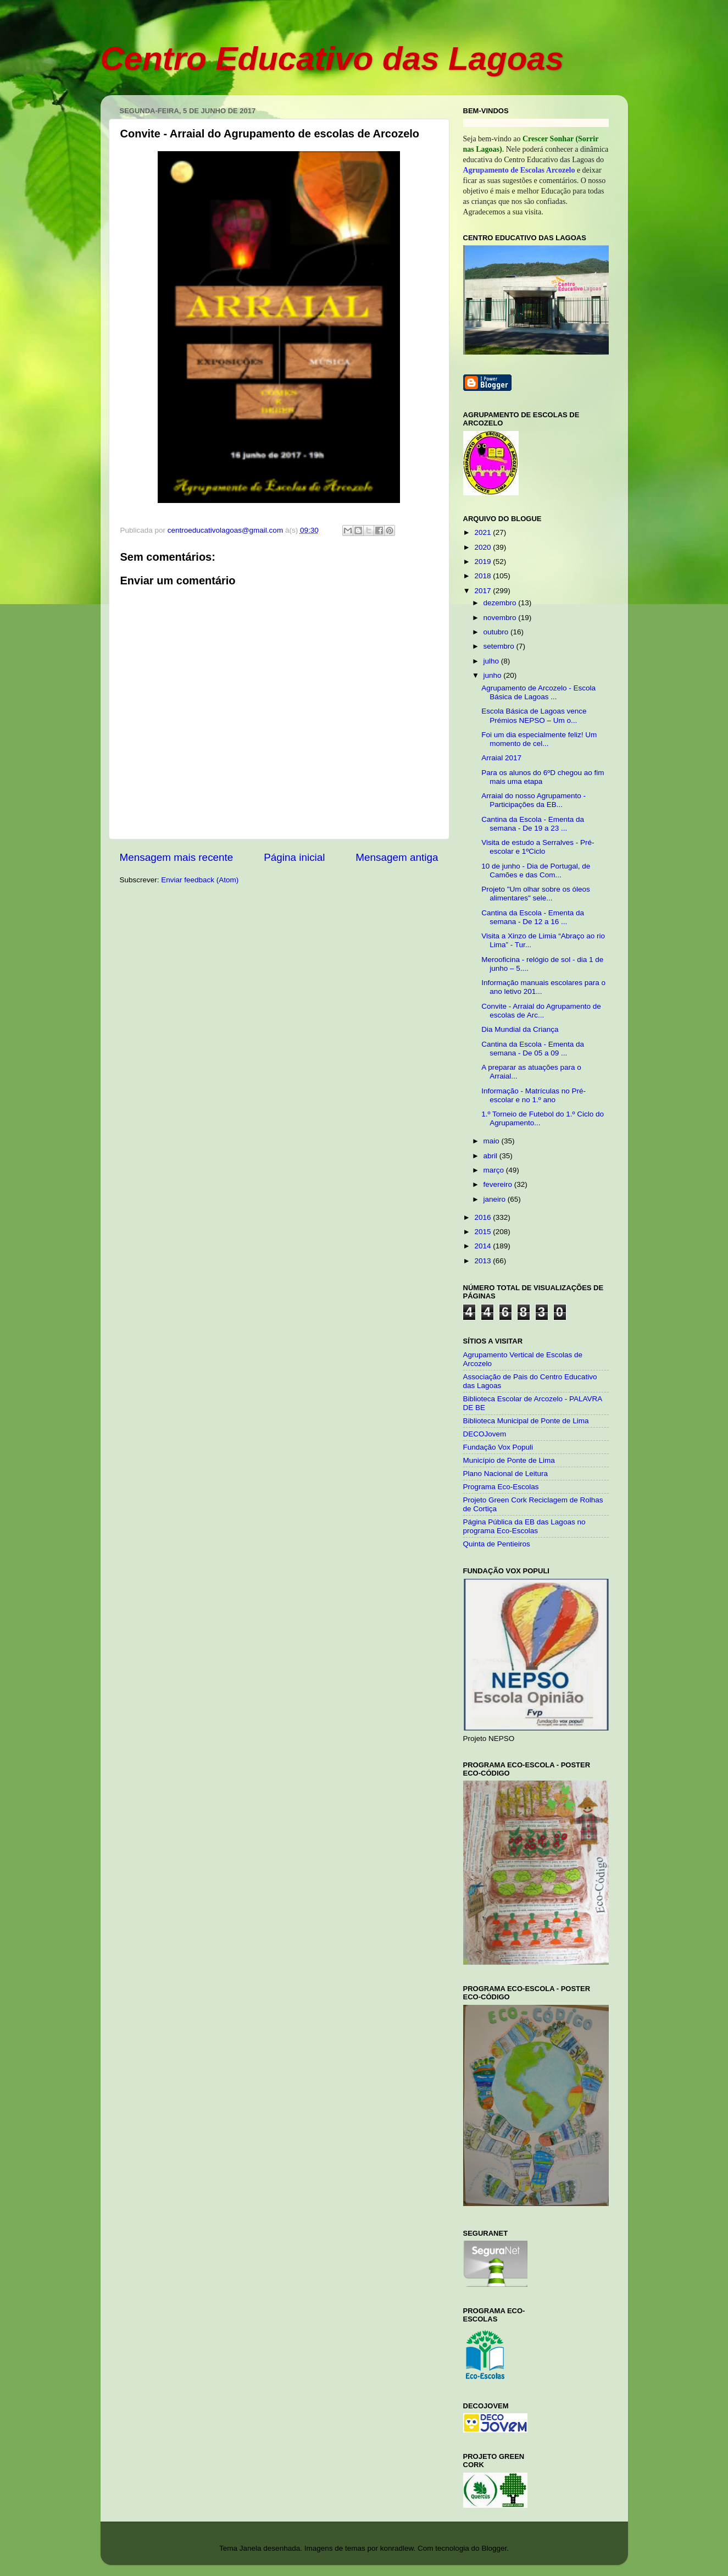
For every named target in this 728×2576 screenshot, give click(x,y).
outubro (497, 632)
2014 (483, 1246)
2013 (483, 1261)
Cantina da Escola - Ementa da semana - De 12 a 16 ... (532, 917)
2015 (483, 1232)
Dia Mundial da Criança (519, 1029)
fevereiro (499, 1184)
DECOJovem (485, 1434)
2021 (483, 532)
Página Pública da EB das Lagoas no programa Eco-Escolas (524, 1526)
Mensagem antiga (396, 857)
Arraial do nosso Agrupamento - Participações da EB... (533, 800)
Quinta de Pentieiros (496, 1544)
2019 (483, 561)
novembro (501, 617)
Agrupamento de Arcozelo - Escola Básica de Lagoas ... (538, 692)
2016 (483, 1217)
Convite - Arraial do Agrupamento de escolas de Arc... (541, 1010)
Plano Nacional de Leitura (505, 1473)
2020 (483, 547)
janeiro (496, 1199)
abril (491, 1156)
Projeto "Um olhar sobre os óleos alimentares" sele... (535, 893)
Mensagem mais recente (177, 857)
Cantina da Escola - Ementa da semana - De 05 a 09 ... (532, 1048)
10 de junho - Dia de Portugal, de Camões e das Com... (535, 870)
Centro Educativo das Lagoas (332, 58)
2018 (483, 576)
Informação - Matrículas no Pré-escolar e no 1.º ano (533, 1095)
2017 (483, 591)
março (495, 1170)
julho (492, 661)
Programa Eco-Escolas (501, 1487)
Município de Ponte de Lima (509, 1460)
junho (494, 675)
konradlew (397, 2548)
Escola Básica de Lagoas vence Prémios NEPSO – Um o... (533, 715)
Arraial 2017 (501, 758)
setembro (500, 646)
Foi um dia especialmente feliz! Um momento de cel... (539, 739)
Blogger (494, 2548)
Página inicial (294, 857)
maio (493, 1141)
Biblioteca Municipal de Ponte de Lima (526, 1421)
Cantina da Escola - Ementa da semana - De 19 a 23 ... (532, 823)
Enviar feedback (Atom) (199, 880)
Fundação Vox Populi (498, 1447)
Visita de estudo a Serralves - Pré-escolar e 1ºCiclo (537, 846)
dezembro (501, 603)
